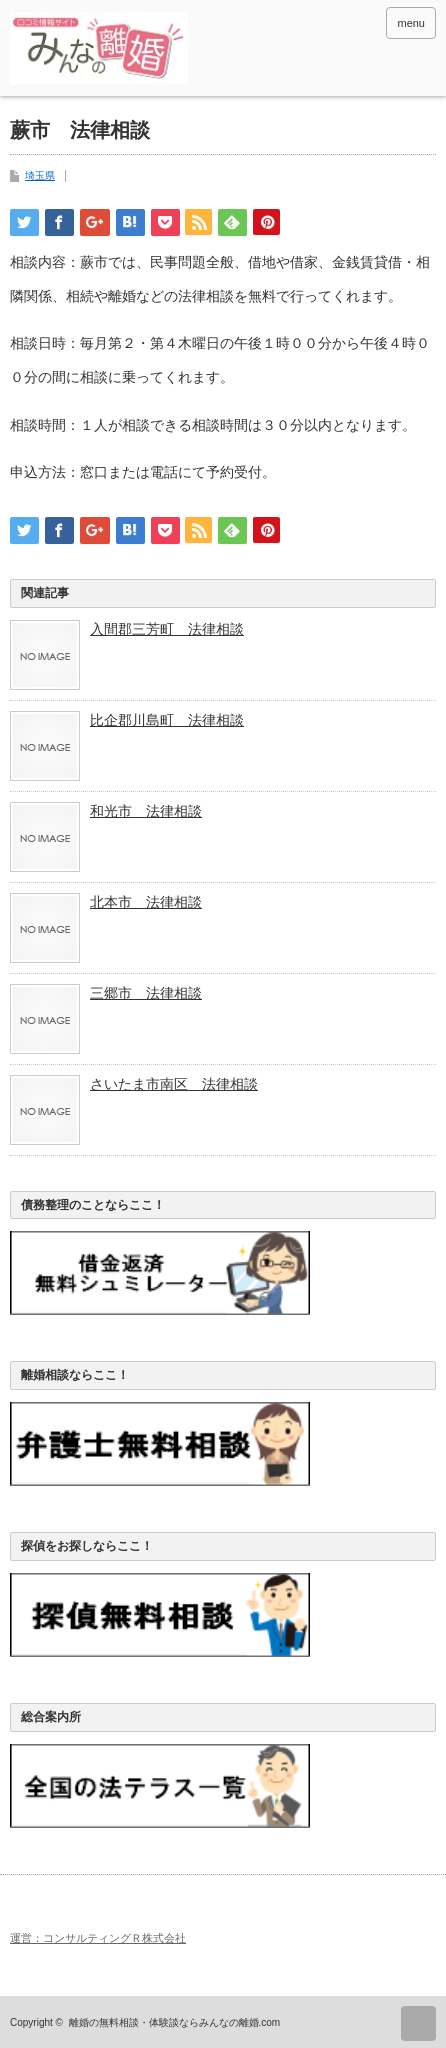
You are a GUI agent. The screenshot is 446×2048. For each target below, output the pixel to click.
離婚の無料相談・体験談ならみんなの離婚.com (175, 2022)
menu (411, 23)
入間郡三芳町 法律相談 (167, 629)
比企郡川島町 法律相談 (167, 720)
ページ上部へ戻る (418, 2023)
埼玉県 (40, 175)
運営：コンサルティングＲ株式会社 (98, 1938)
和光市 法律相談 (146, 811)
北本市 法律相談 (146, 902)
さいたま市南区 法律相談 (174, 1084)
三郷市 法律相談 (146, 993)
